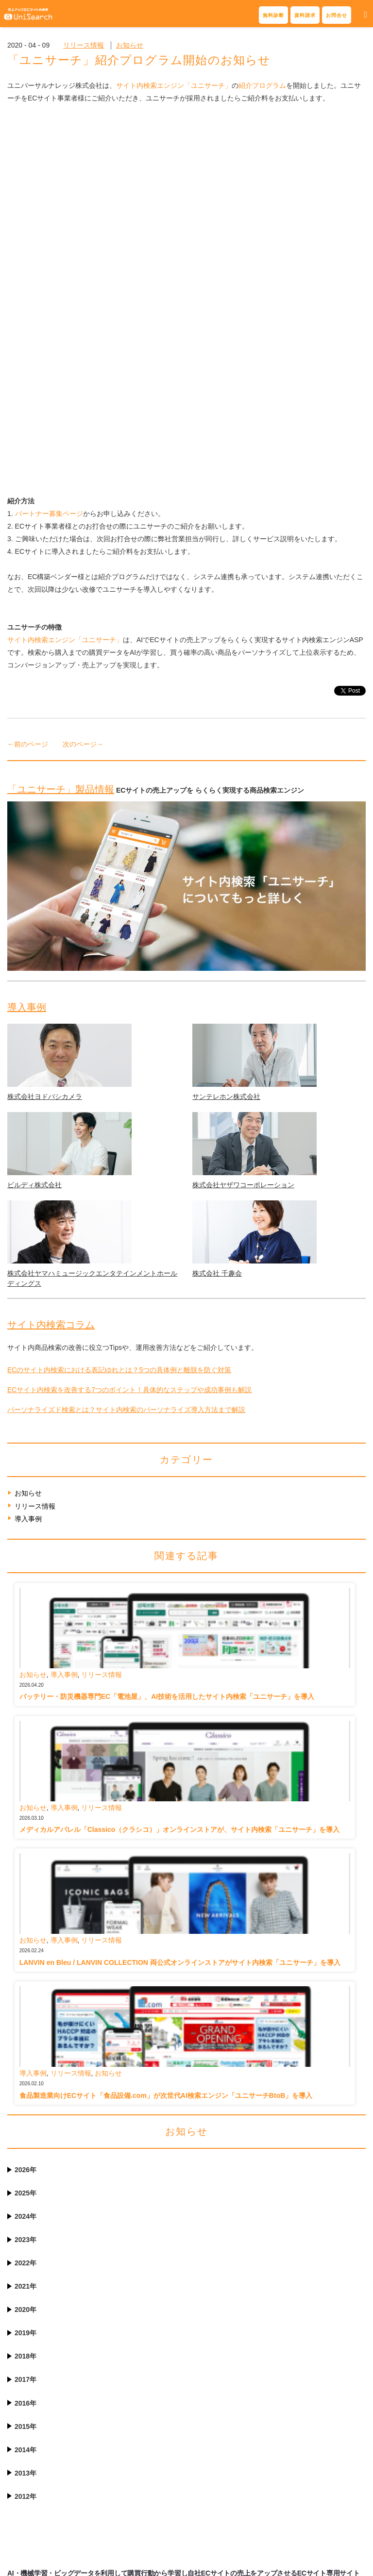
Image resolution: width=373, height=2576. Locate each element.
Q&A (109, 2500)
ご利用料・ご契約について (143, 2486)
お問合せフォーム (44, 2399)
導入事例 (26, 680)
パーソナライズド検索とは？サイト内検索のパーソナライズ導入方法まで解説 (126, 1082)
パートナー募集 (210, 2451)
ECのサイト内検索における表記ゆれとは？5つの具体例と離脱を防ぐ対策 (119, 1043)
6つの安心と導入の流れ (138, 2471)
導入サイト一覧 (210, 2399)
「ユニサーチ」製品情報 (60, 462)
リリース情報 (83, 45)
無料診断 (273, 15)
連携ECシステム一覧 (218, 2437)
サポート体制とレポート (139, 2456)
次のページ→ (83, 417)
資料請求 (305, 15)
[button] (365, 15)
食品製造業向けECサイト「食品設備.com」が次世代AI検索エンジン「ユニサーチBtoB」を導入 (166, 1768)
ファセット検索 (126, 2413)
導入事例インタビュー (220, 2370)
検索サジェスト (126, 2399)
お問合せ (336, 15)
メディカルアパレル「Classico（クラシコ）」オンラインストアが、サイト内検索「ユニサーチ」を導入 (179, 1502)
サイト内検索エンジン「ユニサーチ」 (174, 85)
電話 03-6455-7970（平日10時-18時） (46, 2418)
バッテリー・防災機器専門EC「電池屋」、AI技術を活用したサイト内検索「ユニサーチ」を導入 (166, 1369)
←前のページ (27, 417)
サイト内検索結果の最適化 (143, 2370)
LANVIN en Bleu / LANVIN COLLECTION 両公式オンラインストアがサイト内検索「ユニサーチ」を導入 (179, 1635)
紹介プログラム (262, 85)
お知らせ (129, 45)
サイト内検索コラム (51, 997)
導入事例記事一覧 (213, 2384)
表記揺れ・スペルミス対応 (143, 2384)
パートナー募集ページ (49, 186)
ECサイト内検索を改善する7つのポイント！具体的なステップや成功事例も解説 (129, 1062)
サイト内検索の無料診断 (54, 2384)
